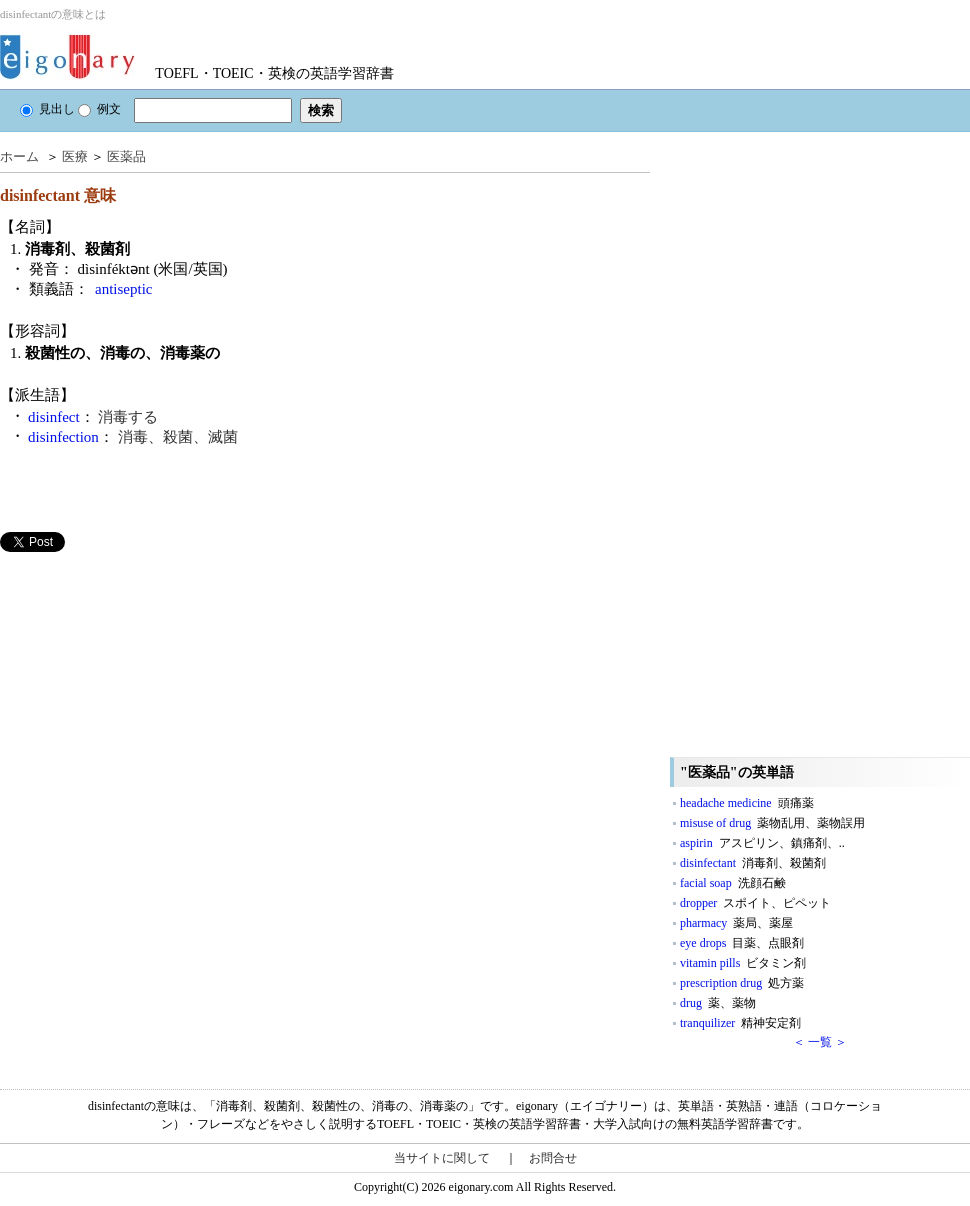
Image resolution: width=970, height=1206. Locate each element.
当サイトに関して (442, 1158)
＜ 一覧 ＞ (820, 1042)
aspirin (762, 843)
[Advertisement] (150, 692)
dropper (755, 903)
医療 (75, 156)
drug (718, 1003)
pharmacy (736, 923)
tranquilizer (740, 1023)
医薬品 (126, 156)
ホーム (19, 156)
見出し (47, 109)
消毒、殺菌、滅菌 (178, 437)
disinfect (54, 417)
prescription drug (742, 983)
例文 (99, 109)
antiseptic (123, 289)
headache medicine (747, 803)
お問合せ (553, 1158)
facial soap (733, 883)
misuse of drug (772, 823)
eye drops (742, 943)
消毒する (128, 417)
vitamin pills (743, 963)
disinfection (63, 437)
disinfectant (753, 863)
